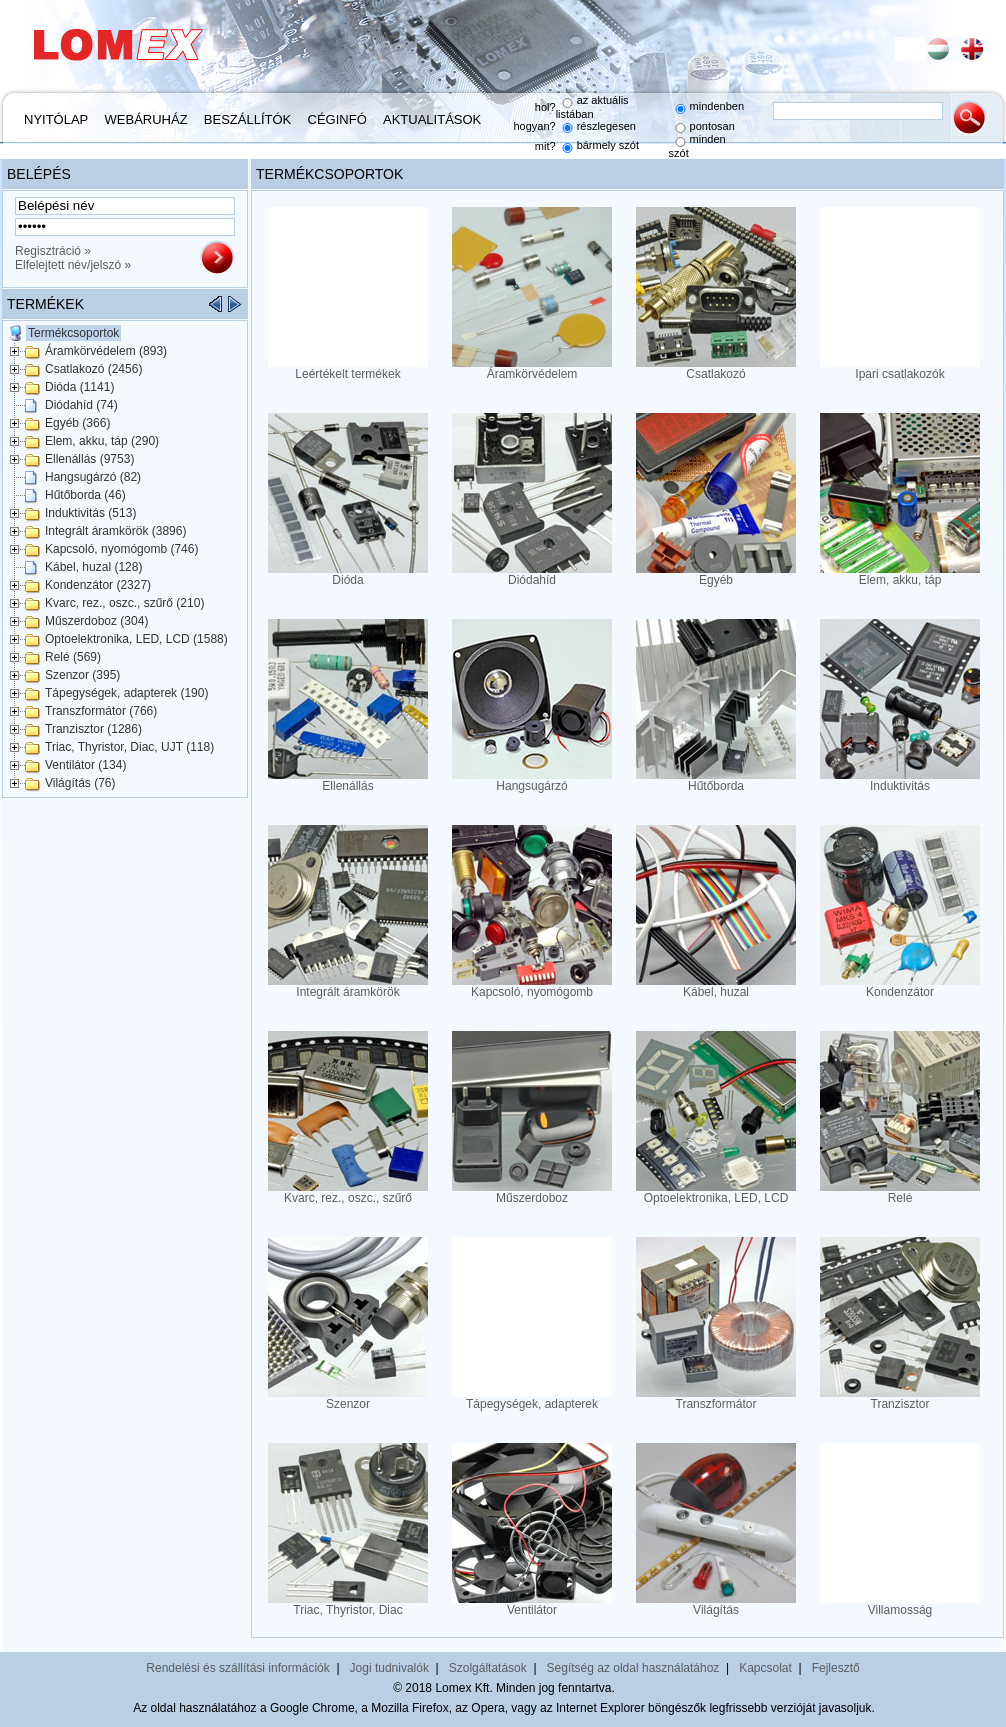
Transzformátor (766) (101, 711)
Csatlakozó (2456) (93, 369)
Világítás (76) (80, 783)
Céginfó (337, 119)
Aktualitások (432, 119)
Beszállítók (247, 119)
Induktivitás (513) (90, 513)
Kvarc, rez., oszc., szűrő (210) (124, 603)
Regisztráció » (53, 251)
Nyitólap (56, 119)
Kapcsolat (765, 1668)
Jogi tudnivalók (389, 1668)
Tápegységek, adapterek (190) (126, 693)
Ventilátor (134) (85, 765)
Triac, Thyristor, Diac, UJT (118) (129, 747)
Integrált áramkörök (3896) (115, 531)
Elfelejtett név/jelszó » (73, 265)
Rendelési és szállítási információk (237, 1668)
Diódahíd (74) (81, 405)
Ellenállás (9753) (89, 459)
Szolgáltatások (488, 1668)
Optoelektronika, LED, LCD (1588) (136, 639)
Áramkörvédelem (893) (106, 351)
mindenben (717, 106)
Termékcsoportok (73, 333)
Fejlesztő (836, 1668)
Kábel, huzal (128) (93, 567)
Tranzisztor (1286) (93, 729)
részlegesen (606, 126)
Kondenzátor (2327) (98, 585)
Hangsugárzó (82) (93, 477)
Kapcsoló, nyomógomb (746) (121, 549)
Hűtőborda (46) (85, 495)
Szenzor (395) (82, 675)
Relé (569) (73, 657)
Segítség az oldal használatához (633, 1668)
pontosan (712, 126)
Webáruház (146, 119)
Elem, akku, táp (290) (102, 441)
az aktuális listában (592, 107)
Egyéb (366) (77, 423)
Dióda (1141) (79, 387)
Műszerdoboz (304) (96, 621)
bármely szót (608, 145)
